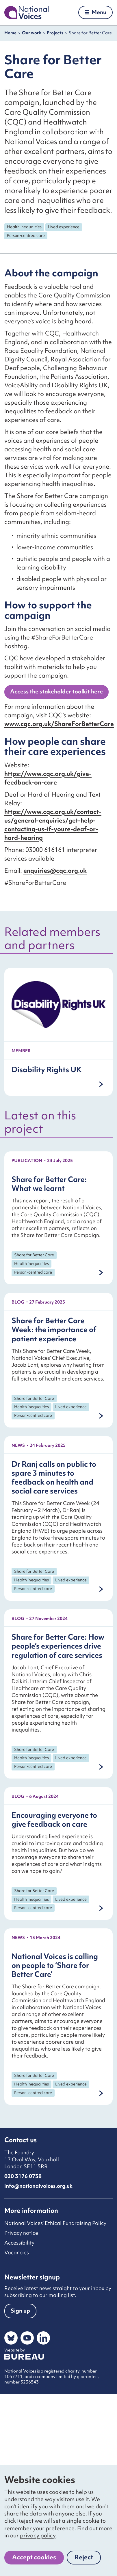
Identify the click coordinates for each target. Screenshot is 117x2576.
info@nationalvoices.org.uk (38, 2186)
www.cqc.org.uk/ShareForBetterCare (59, 724)
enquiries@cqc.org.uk (55, 870)
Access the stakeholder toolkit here (56, 691)
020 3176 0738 (23, 2176)
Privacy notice (21, 2232)
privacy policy (37, 2535)
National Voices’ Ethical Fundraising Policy (55, 2223)
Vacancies (16, 2252)
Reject (88, 2558)
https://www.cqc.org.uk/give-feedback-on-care (48, 778)
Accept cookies (34, 2557)
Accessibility (19, 2242)
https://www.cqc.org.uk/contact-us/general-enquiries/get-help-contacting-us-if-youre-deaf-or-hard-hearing (52, 825)
